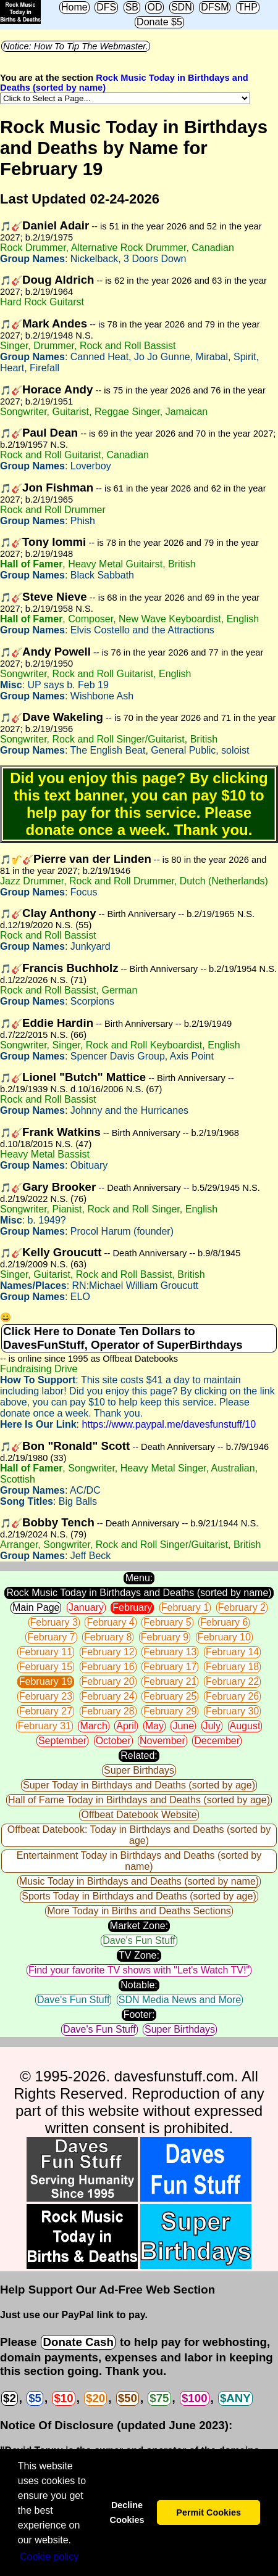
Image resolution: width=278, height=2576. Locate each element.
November (162, 1740)
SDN (181, 7)
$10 (63, 2398)
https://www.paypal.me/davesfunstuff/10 (169, 1424)
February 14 (232, 1652)
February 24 (108, 1696)
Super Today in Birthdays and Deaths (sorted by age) (139, 1785)
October (113, 1740)
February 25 (169, 1696)
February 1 (185, 1607)
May (154, 1726)
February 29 (169, 1711)
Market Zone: (139, 1925)
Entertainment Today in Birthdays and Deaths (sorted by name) (139, 1861)
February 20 (108, 1681)
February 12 (108, 1652)
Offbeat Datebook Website (138, 1814)
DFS (106, 7)
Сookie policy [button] (49, 2556)
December (217, 1740)
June (183, 1726)
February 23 (45, 1696)
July (212, 1726)
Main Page (36, 1607)
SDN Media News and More (180, 1999)
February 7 (51, 1637)
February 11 (45, 1652)
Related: (139, 1755)
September (62, 1740)
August (245, 1726)
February (132, 1607)
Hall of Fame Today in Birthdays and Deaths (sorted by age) (139, 1800)
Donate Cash (78, 2341)
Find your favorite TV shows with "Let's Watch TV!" (139, 1970)
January (86, 1607)
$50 (127, 2398)
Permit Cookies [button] (208, 2512)
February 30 (232, 1711)
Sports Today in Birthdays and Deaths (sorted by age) (139, 1896)
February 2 (242, 1607)
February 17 (169, 1666)
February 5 (167, 1622)
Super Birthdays (139, 1770)
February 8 (108, 1637)
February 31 (44, 1726)
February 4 (110, 1622)
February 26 (232, 1696)
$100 (195, 2398)
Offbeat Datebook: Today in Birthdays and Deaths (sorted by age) (139, 1835)
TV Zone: (139, 1955)
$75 (159, 2398)
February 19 (45, 1681)
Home (74, 7)
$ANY (235, 2398)
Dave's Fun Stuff (139, 1940)
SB (131, 7)
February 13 (169, 1652)
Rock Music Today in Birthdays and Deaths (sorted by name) (138, 1592)
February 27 (45, 1711)
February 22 (232, 1681)
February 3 (54, 1622)
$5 (34, 2398)
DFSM (215, 7)
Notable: (139, 1985)
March (93, 1726)
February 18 (232, 1666)
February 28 (108, 1711)
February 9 (164, 1637)
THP (248, 7)
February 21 (169, 1681)
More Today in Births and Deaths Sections (139, 1911)
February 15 (45, 1666)
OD (154, 7)
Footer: (139, 2014)
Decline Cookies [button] (126, 2512)
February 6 (224, 1622)
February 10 (224, 1637)
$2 (9, 2398)
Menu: (139, 1578)
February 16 (108, 1666)
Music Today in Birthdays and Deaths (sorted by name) (139, 1881)
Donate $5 (159, 22)
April (126, 1726)
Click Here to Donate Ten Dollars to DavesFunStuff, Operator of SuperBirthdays (123, 1338)
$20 (95, 2398)
